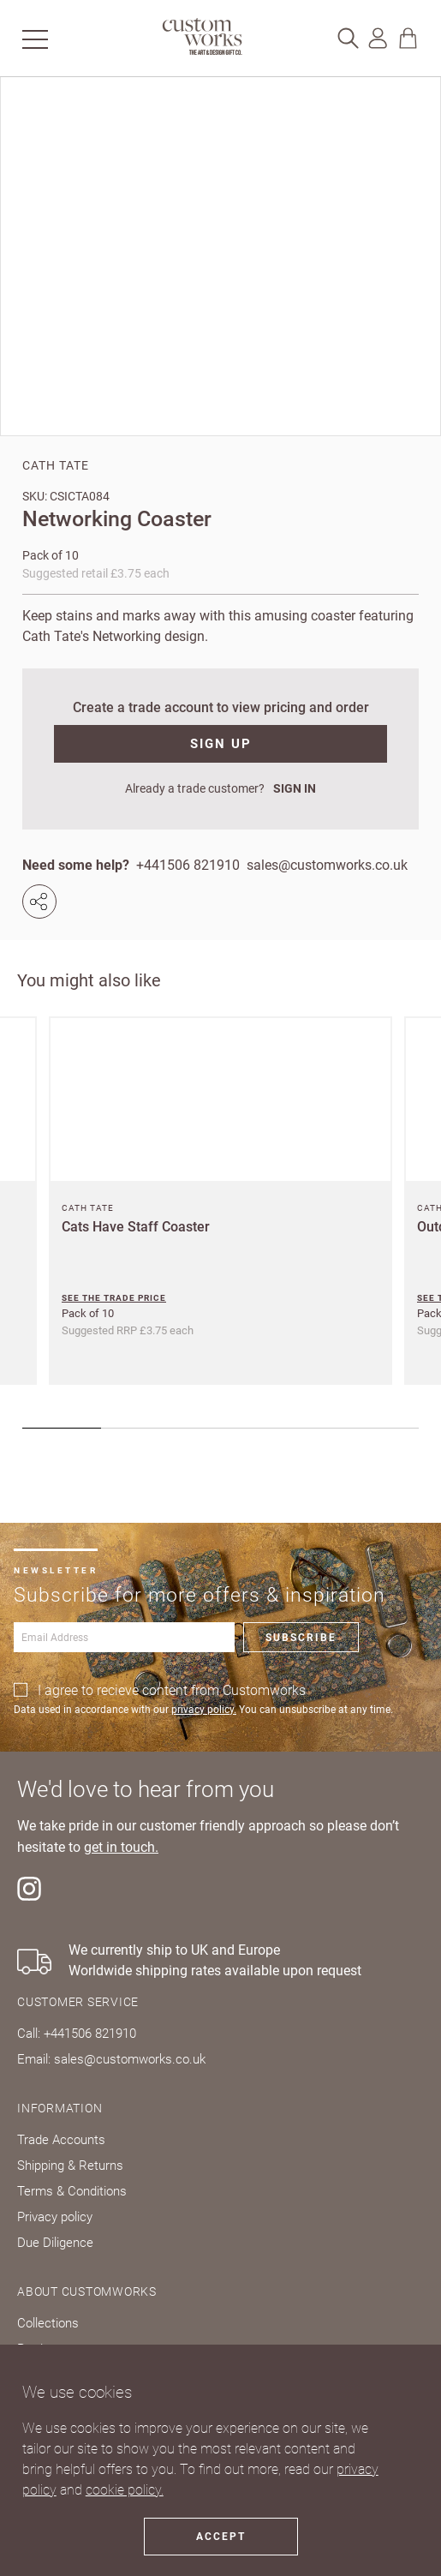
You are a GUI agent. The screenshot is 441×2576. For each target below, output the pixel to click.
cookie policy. (125, 2490)
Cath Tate (55, 465)
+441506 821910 (188, 865)
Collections (48, 2323)
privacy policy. (203, 1710)
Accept (221, 2537)
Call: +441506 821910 (76, 2033)
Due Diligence (55, 2242)
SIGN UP (221, 744)
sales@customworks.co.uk (327, 865)
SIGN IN (294, 788)
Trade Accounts (61, 2140)
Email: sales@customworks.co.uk (111, 2059)
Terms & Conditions (72, 2191)
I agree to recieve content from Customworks (172, 1690)
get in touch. (121, 1847)
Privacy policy (54, 2217)
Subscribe (301, 1638)
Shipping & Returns (70, 2165)
